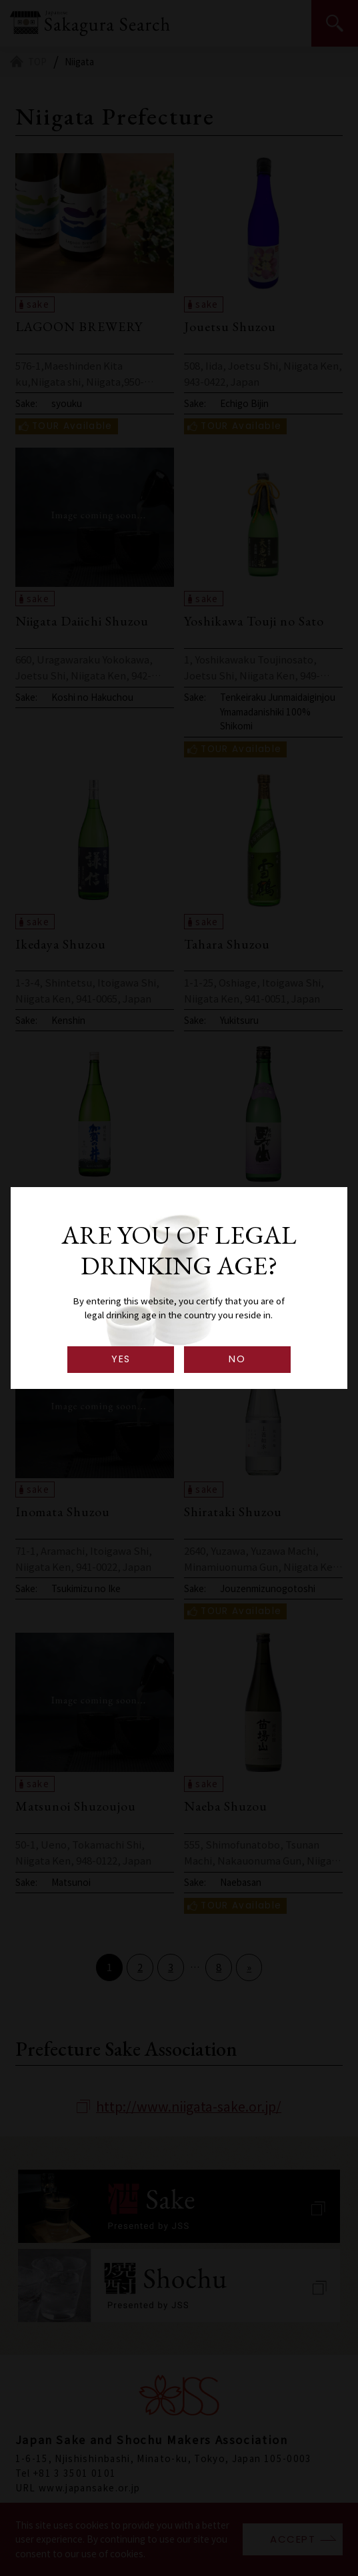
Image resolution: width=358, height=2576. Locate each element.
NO (237, 1359)
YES (120, 1359)
